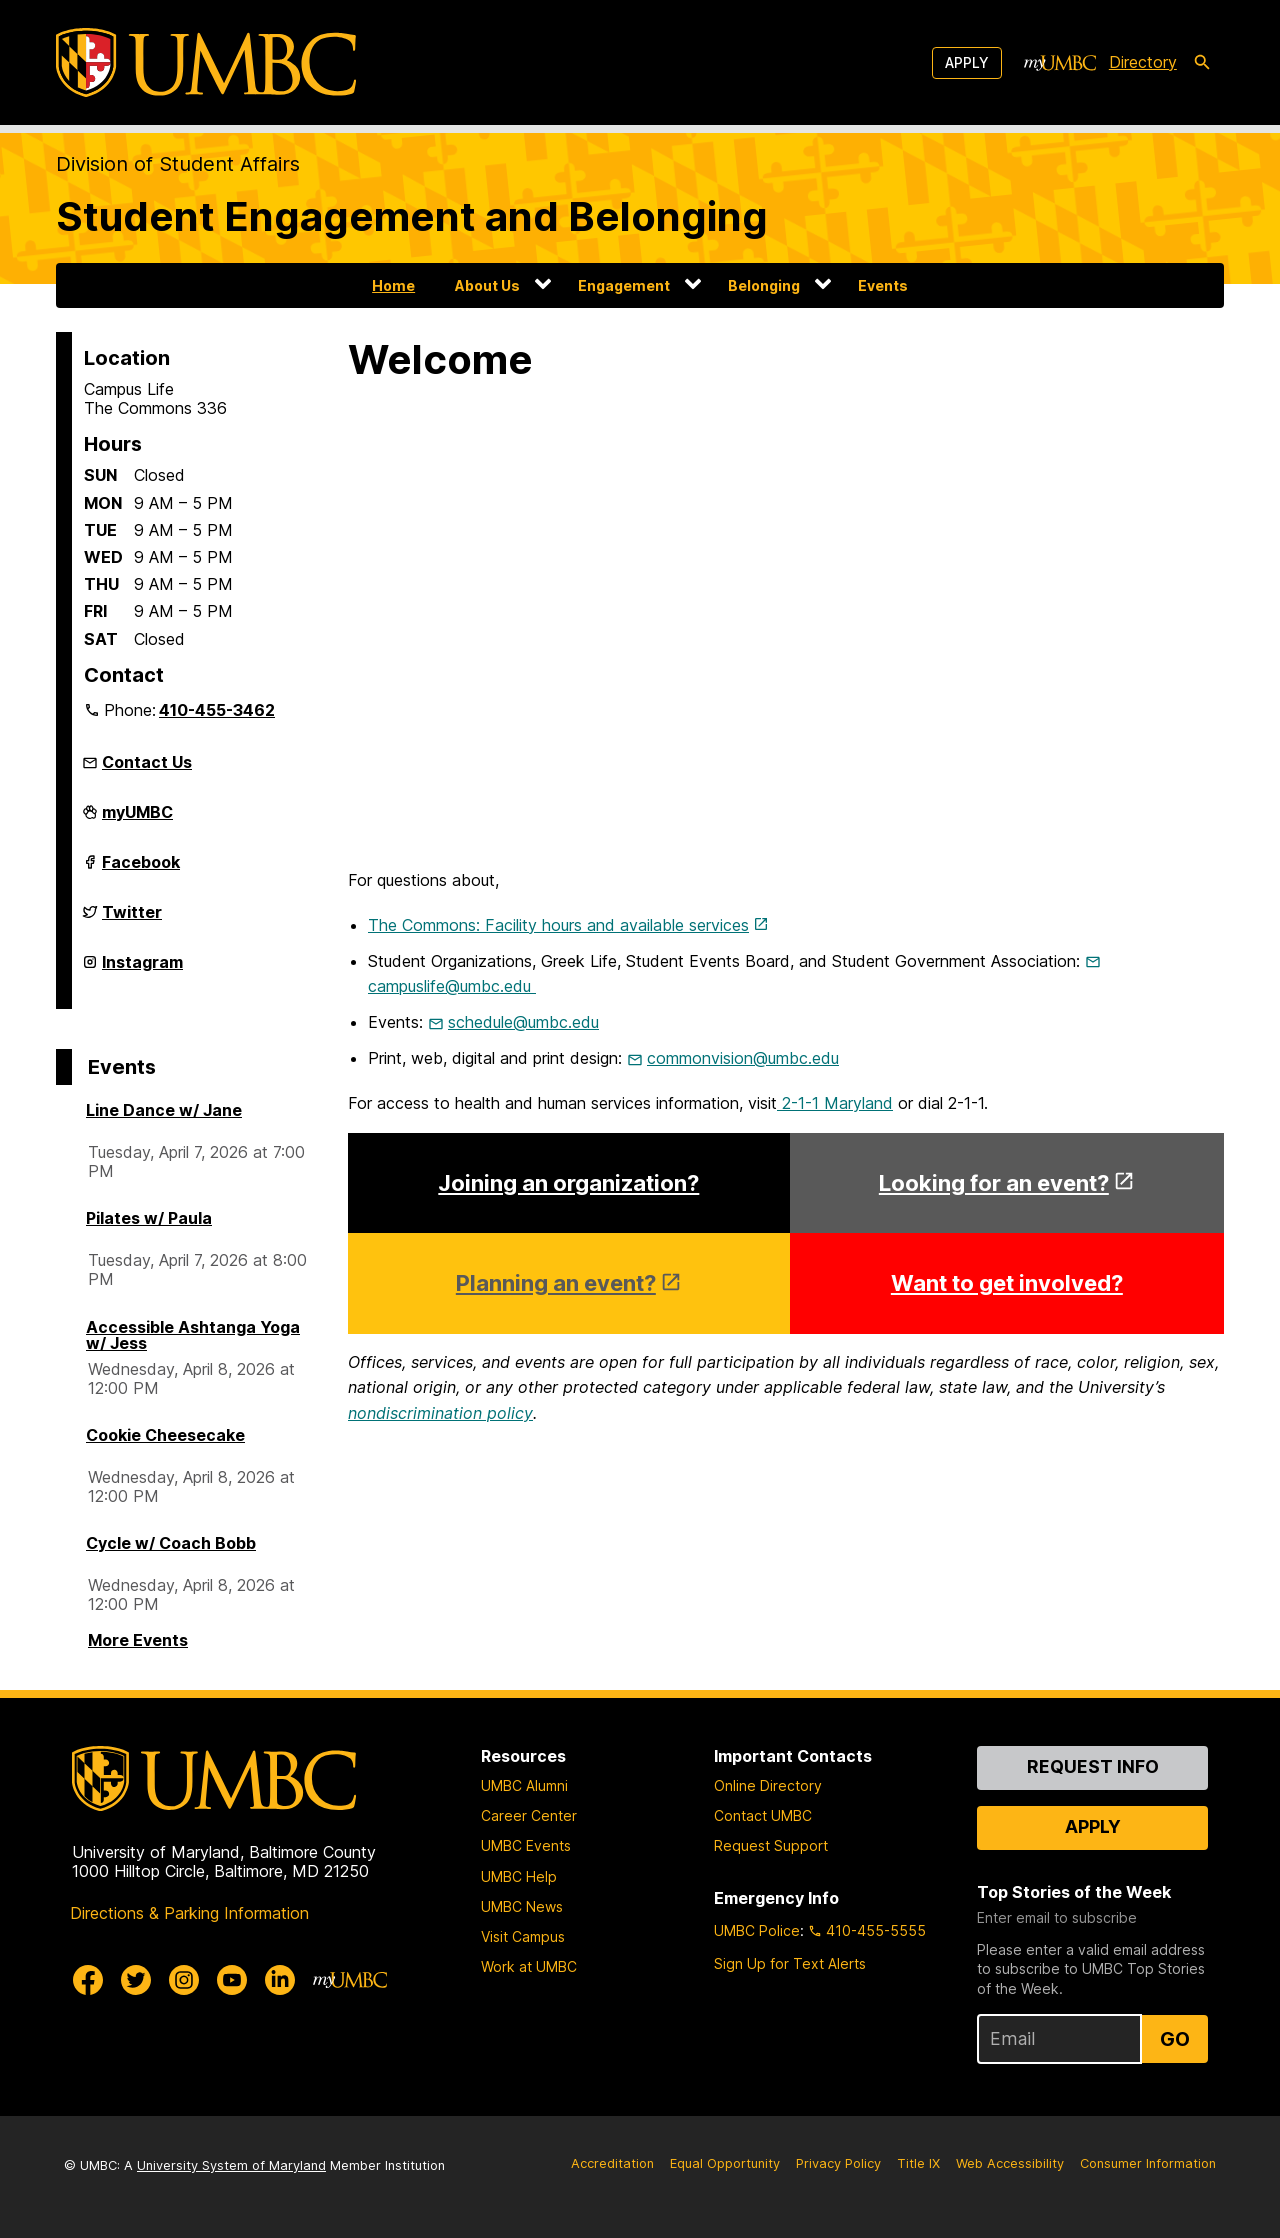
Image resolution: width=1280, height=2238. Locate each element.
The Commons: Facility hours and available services (558, 925)
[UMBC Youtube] (232, 1980)
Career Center (529, 1815)
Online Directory (768, 1785)
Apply (967, 62)
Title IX (918, 2163)
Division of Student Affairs (178, 164)
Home (393, 285)
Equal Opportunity (725, 2163)
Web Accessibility (1010, 2163)
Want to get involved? (1007, 1283)
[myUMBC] (1060, 63)
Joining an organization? (568, 1183)
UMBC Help (519, 1876)
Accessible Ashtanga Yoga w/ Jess (193, 1335)
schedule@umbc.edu (523, 1022)
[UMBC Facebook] (88, 1980)
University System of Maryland (231, 2165)
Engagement (624, 285)
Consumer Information (1148, 2163)
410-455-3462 (217, 710)
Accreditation (612, 2163)
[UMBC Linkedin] (280, 1980)
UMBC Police (757, 1930)
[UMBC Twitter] (136, 1980)
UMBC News (522, 1906)
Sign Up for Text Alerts (790, 1963)
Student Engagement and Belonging (412, 216)
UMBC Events (526, 1845)
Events (883, 285)
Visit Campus (523, 1936)
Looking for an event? (994, 1183)
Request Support (771, 1845)
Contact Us (147, 762)
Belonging (764, 285)
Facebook (141, 870)
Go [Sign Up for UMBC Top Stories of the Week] (1175, 2039)
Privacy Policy (838, 2163)
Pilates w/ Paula (149, 1218)
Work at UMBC (529, 1966)
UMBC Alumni (524, 1785)
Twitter (132, 920)
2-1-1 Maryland (835, 1103)
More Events (138, 1640)
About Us (487, 285)
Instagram (142, 970)
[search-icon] (1202, 63)
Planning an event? (556, 1283)
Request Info (1093, 1766)
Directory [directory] (1143, 62)
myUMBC (137, 820)
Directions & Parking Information (189, 1913)
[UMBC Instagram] (184, 1980)
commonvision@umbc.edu (743, 1058)
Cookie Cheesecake (165, 1435)
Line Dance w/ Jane (164, 1110)
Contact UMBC (763, 1815)
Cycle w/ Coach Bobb (171, 1543)
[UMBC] (206, 62)
